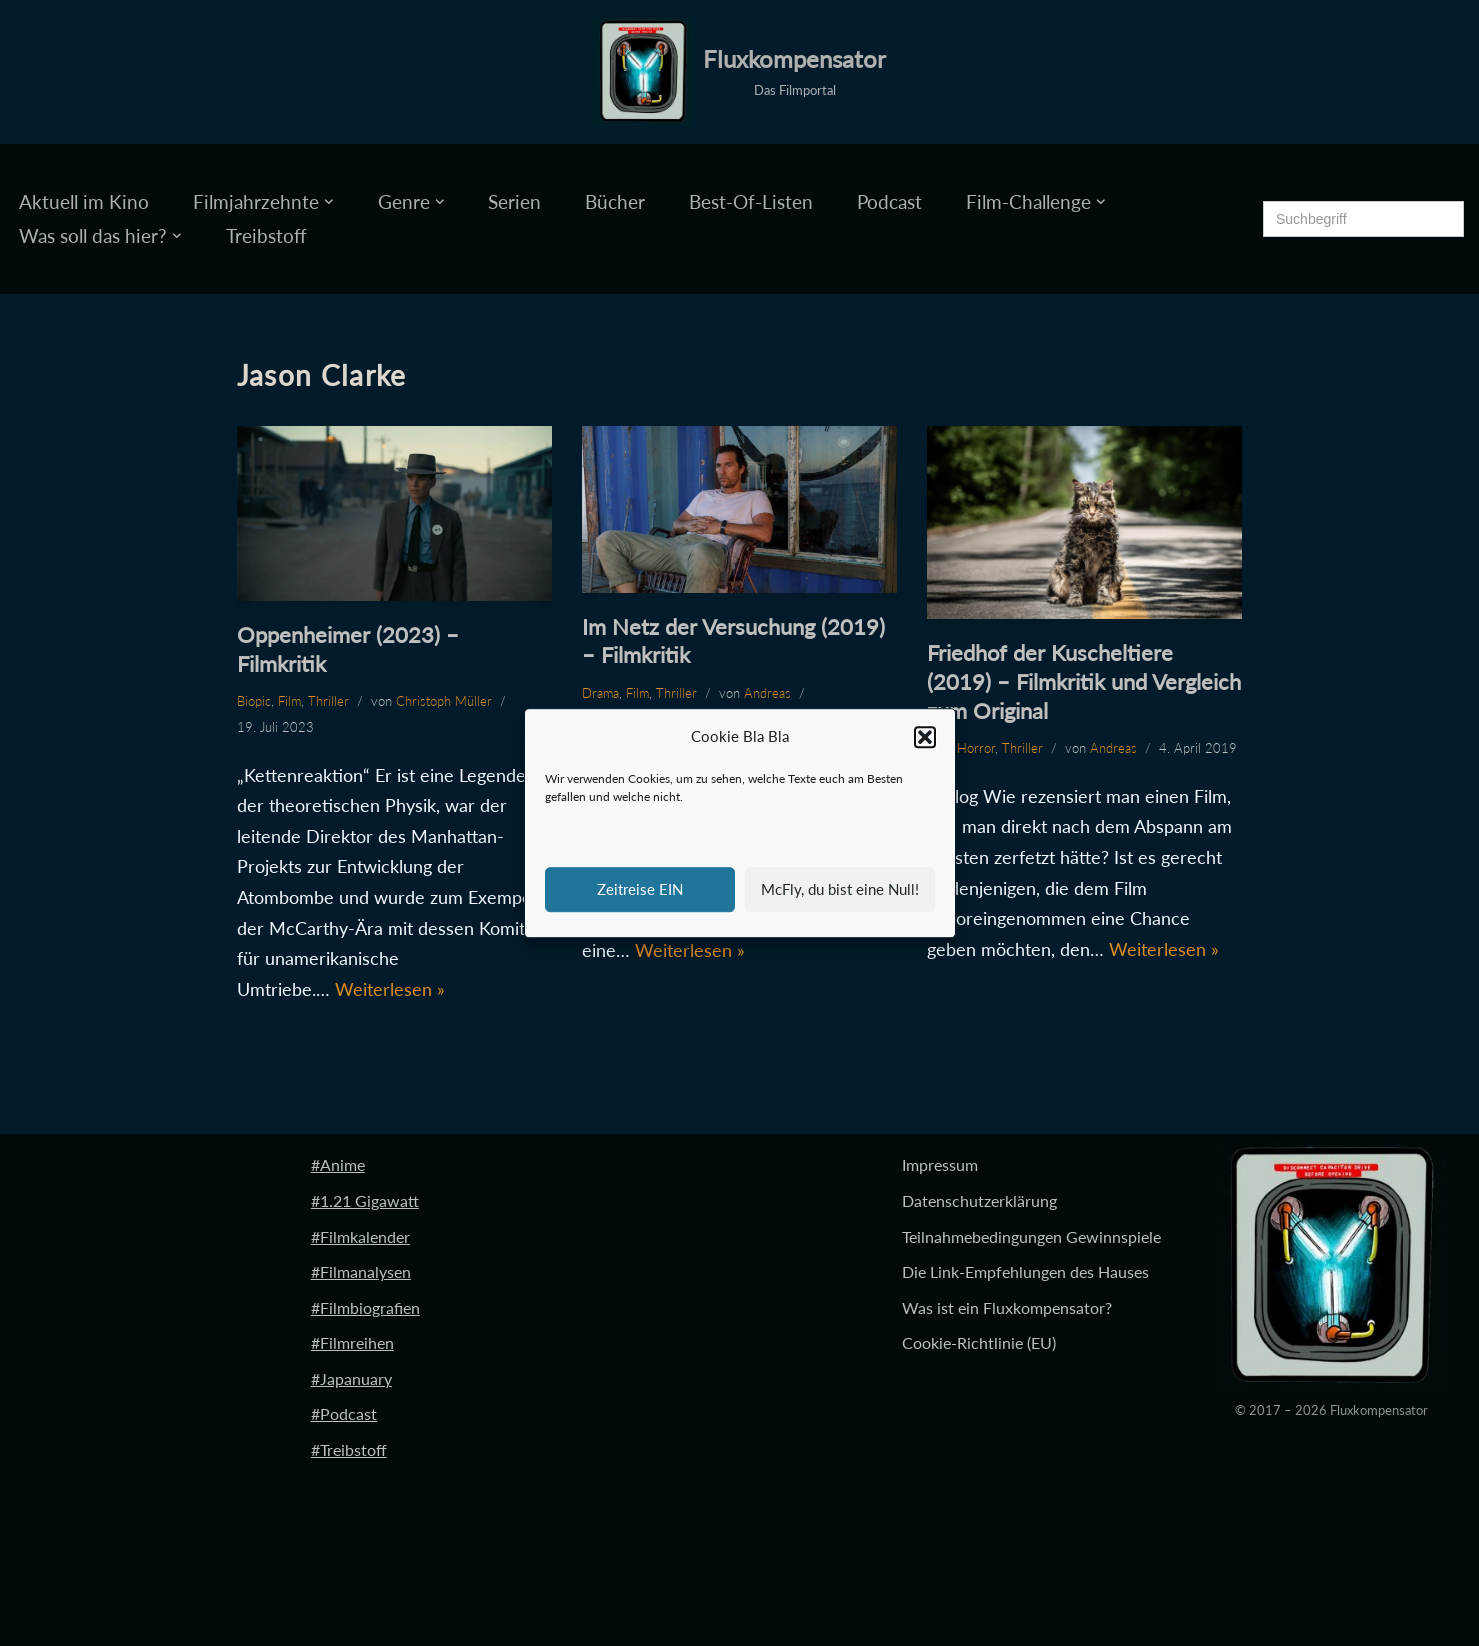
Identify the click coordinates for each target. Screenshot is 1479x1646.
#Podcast (344, 1413)
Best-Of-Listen (751, 201)
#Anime (338, 1164)
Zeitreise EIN (640, 889)
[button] (925, 737)
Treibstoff (266, 235)
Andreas (767, 693)
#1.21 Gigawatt (365, 1200)
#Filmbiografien (365, 1307)
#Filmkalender (360, 1236)
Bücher (615, 201)
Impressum (940, 1164)
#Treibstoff (349, 1449)
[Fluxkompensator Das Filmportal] (739, 72)
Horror (976, 748)
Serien (514, 201)
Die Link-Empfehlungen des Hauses (1025, 1271)
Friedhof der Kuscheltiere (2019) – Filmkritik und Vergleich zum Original (1084, 681)
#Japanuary (351, 1378)
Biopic (254, 701)
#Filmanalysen (361, 1271)
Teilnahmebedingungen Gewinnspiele (1031, 1236)
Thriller (328, 701)
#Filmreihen (352, 1342)
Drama (600, 693)
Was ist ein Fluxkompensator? (1007, 1307)
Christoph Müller (444, 701)
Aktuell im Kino (84, 201)
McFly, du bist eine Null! (840, 889)
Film (289, 701)
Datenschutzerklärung (979, 1200)
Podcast (889, 201)
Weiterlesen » (390, 989)
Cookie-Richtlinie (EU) (979, 1342)
